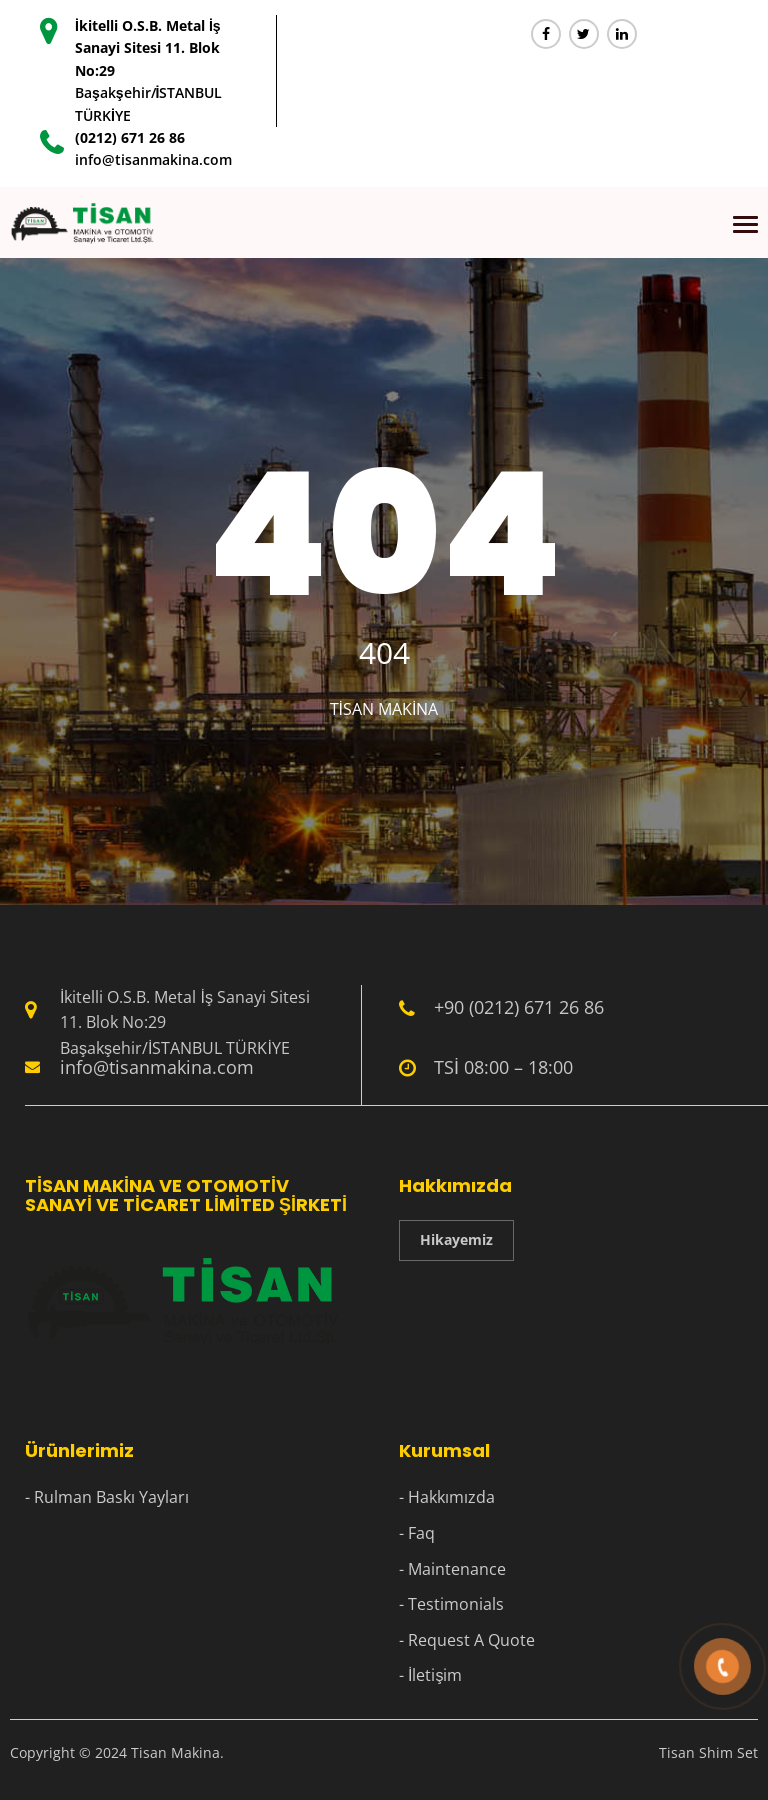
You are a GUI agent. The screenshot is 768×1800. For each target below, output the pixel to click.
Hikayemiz (456, 1239)
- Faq (417, 1533)
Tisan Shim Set (708, 1752)
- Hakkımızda (447, 1497)
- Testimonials (451, 1604)
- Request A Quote (467, 1640)
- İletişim (430, 1675)
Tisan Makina (384, 709)
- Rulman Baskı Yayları (107, 1497)
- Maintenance (452, 1569)
